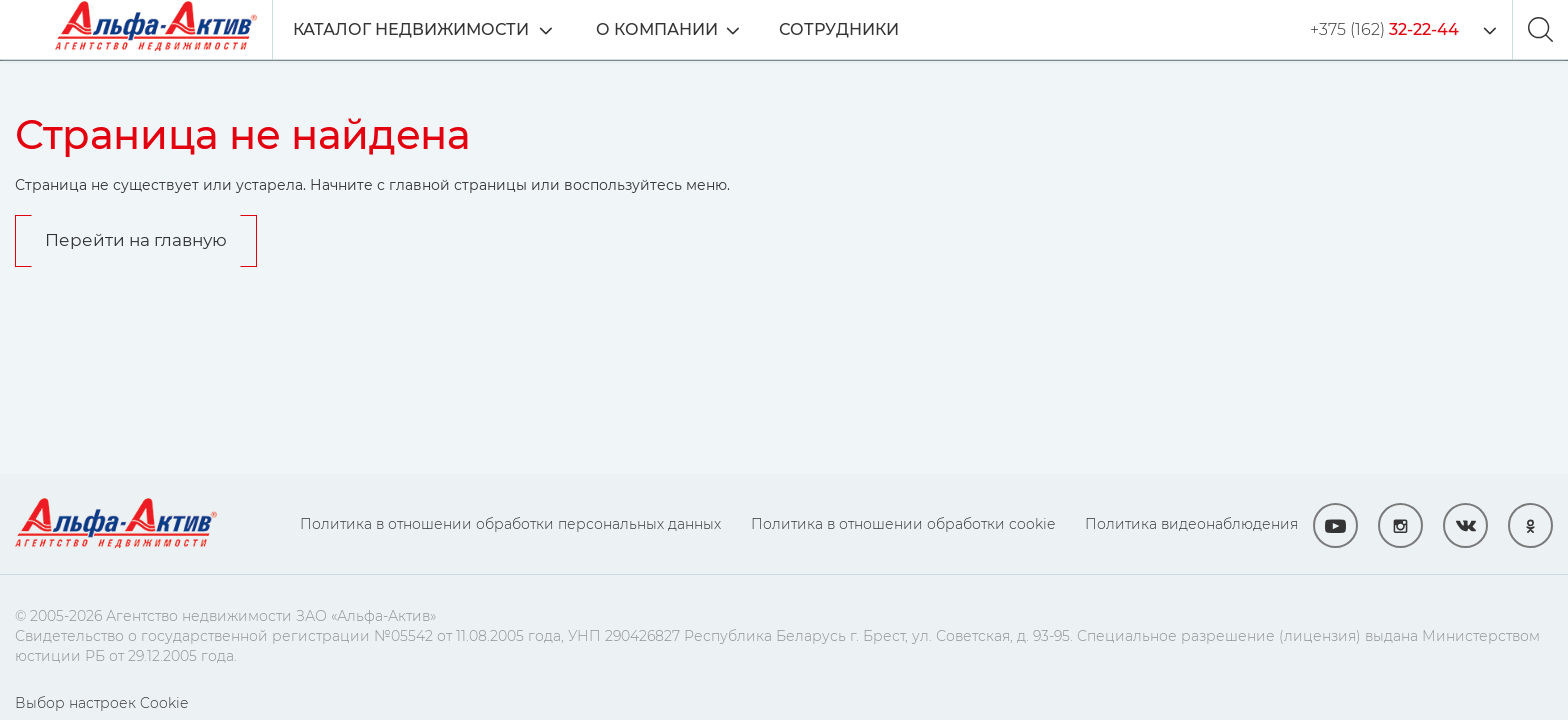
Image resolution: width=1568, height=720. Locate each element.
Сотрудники (839, 29)
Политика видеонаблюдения (1191, 524)
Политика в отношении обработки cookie (903, 524)
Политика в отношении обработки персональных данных (510, 524)
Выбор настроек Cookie (101, 703)
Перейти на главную (136, 240)
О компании (657, 29)
